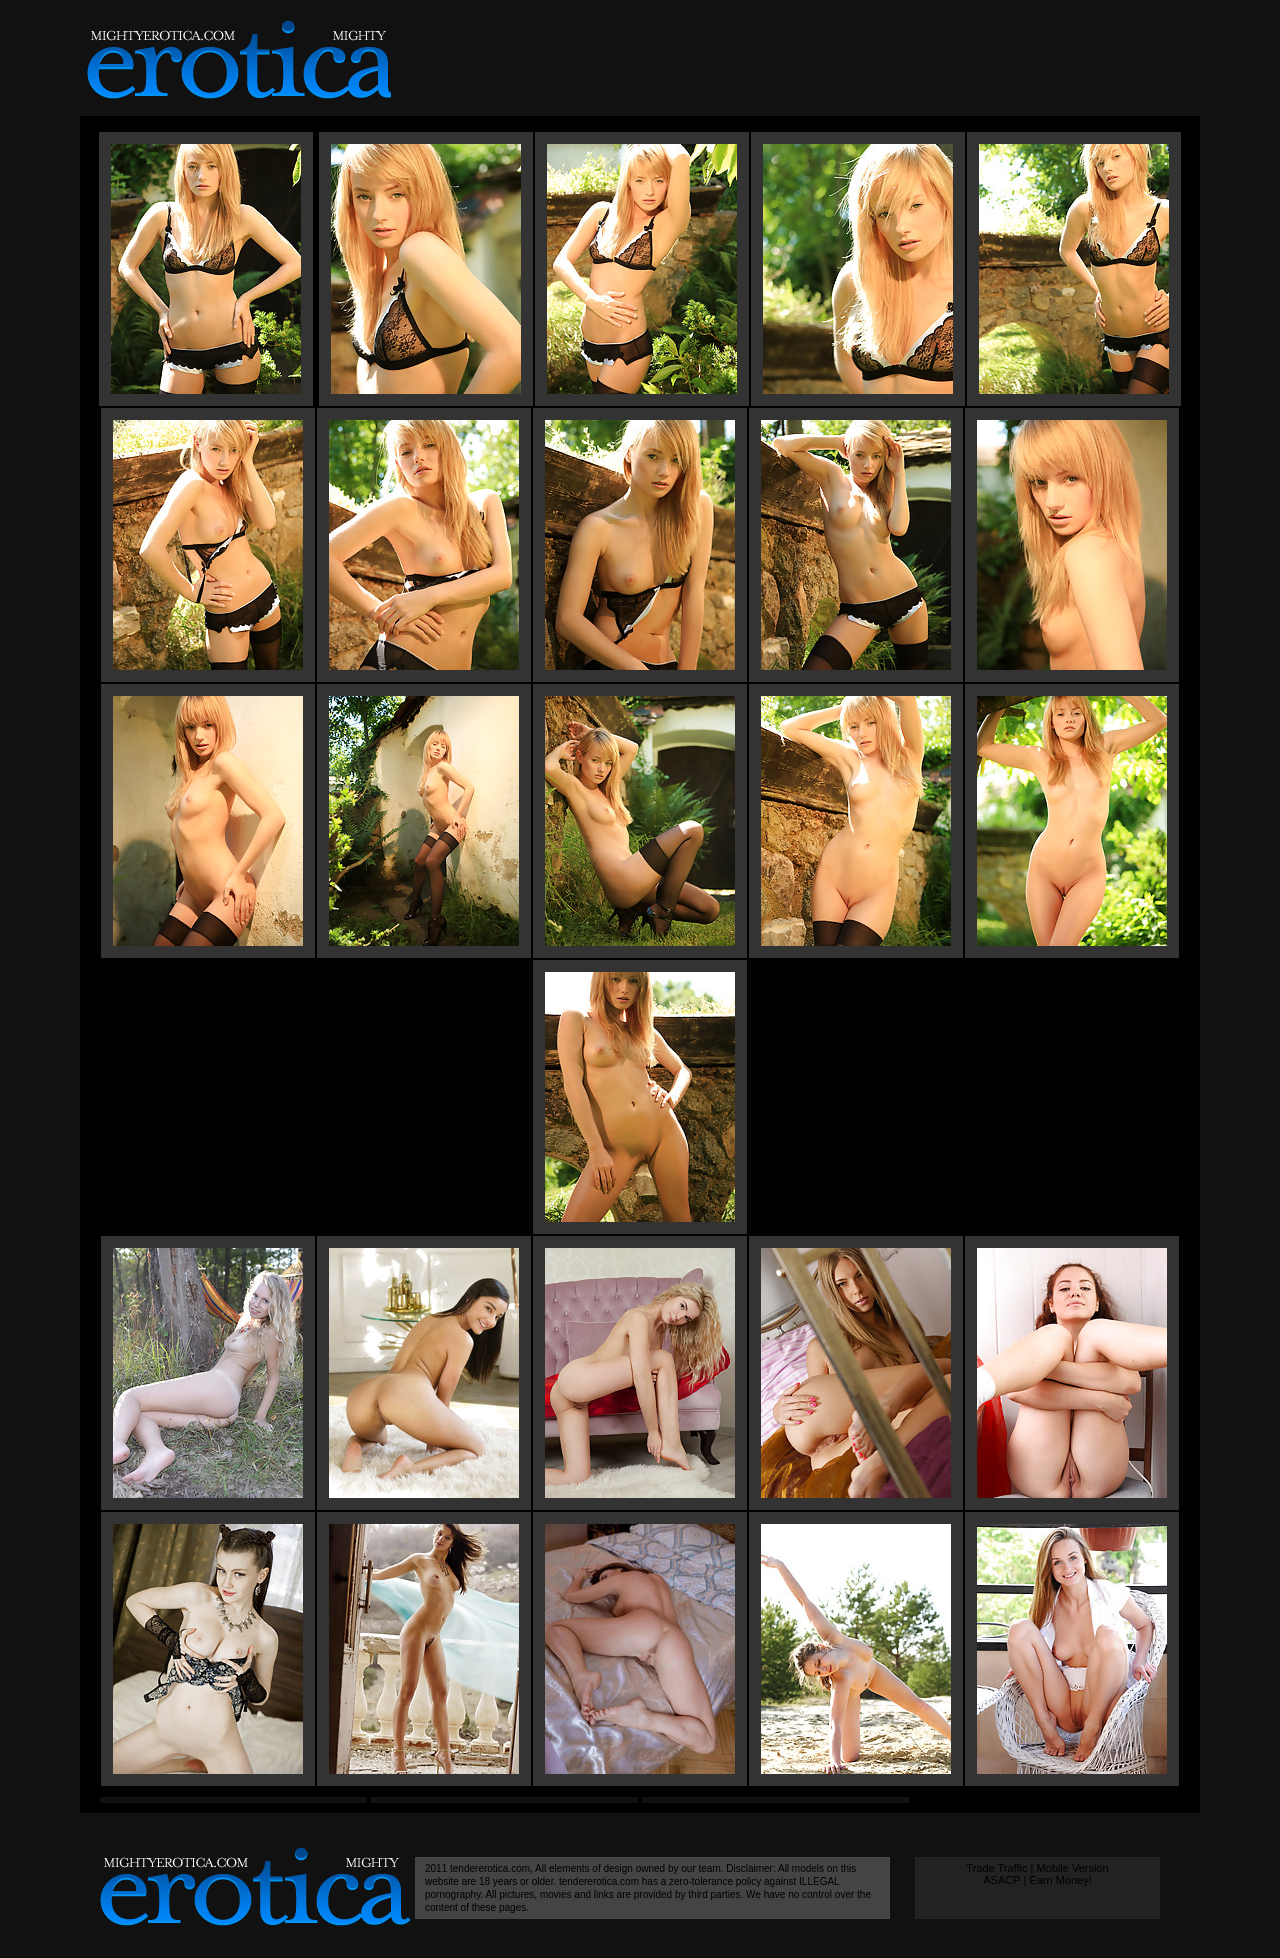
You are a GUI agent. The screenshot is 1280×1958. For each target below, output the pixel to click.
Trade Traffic (996, 1868)
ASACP (1001, 1880)
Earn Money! (1060, 1880)
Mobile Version (1072, 1868)
